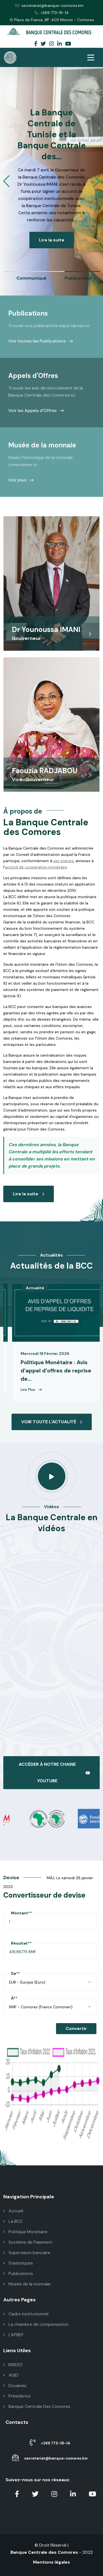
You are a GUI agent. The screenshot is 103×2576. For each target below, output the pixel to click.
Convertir (76, 2028)
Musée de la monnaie (27, 2284)
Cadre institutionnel (25, 2314)
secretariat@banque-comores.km (49, 5)
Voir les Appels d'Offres (36, 410)
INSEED (13, 2365)
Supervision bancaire (26, 2252)
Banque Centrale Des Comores (36, 2406)
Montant (21, 1913)
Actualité (35, 1287)
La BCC (13, 2221)
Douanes (14, 2385)
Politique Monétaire (25, 2232)
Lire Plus (31, 1389)
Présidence (17, 2396)
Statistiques (18, 2263)
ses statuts (63, 860)
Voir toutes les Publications (40, 341)
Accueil (13, 2211)
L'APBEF (13, 2335)
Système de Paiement (27, 2242)
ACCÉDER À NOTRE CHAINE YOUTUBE (54, 1772)
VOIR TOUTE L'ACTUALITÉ (51, 1422)
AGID (10, 2375)
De (15, 1973)
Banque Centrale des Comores (44, 2552)
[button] (6, 181)
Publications (18, 2273)
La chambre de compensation (36, 2324)
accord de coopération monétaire (36, 867)
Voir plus (21, 480)
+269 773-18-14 (52, 12)
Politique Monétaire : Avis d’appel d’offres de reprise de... (56, 1371)
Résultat (21, 1943)
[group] (40, 276)
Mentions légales (51, 2562)
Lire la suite (51, 240)
